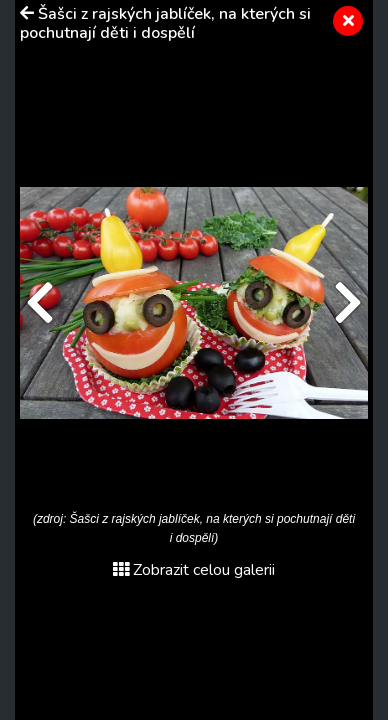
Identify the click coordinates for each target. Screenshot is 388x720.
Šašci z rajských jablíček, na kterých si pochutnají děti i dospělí (165, 23)
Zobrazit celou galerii (194, 570)
